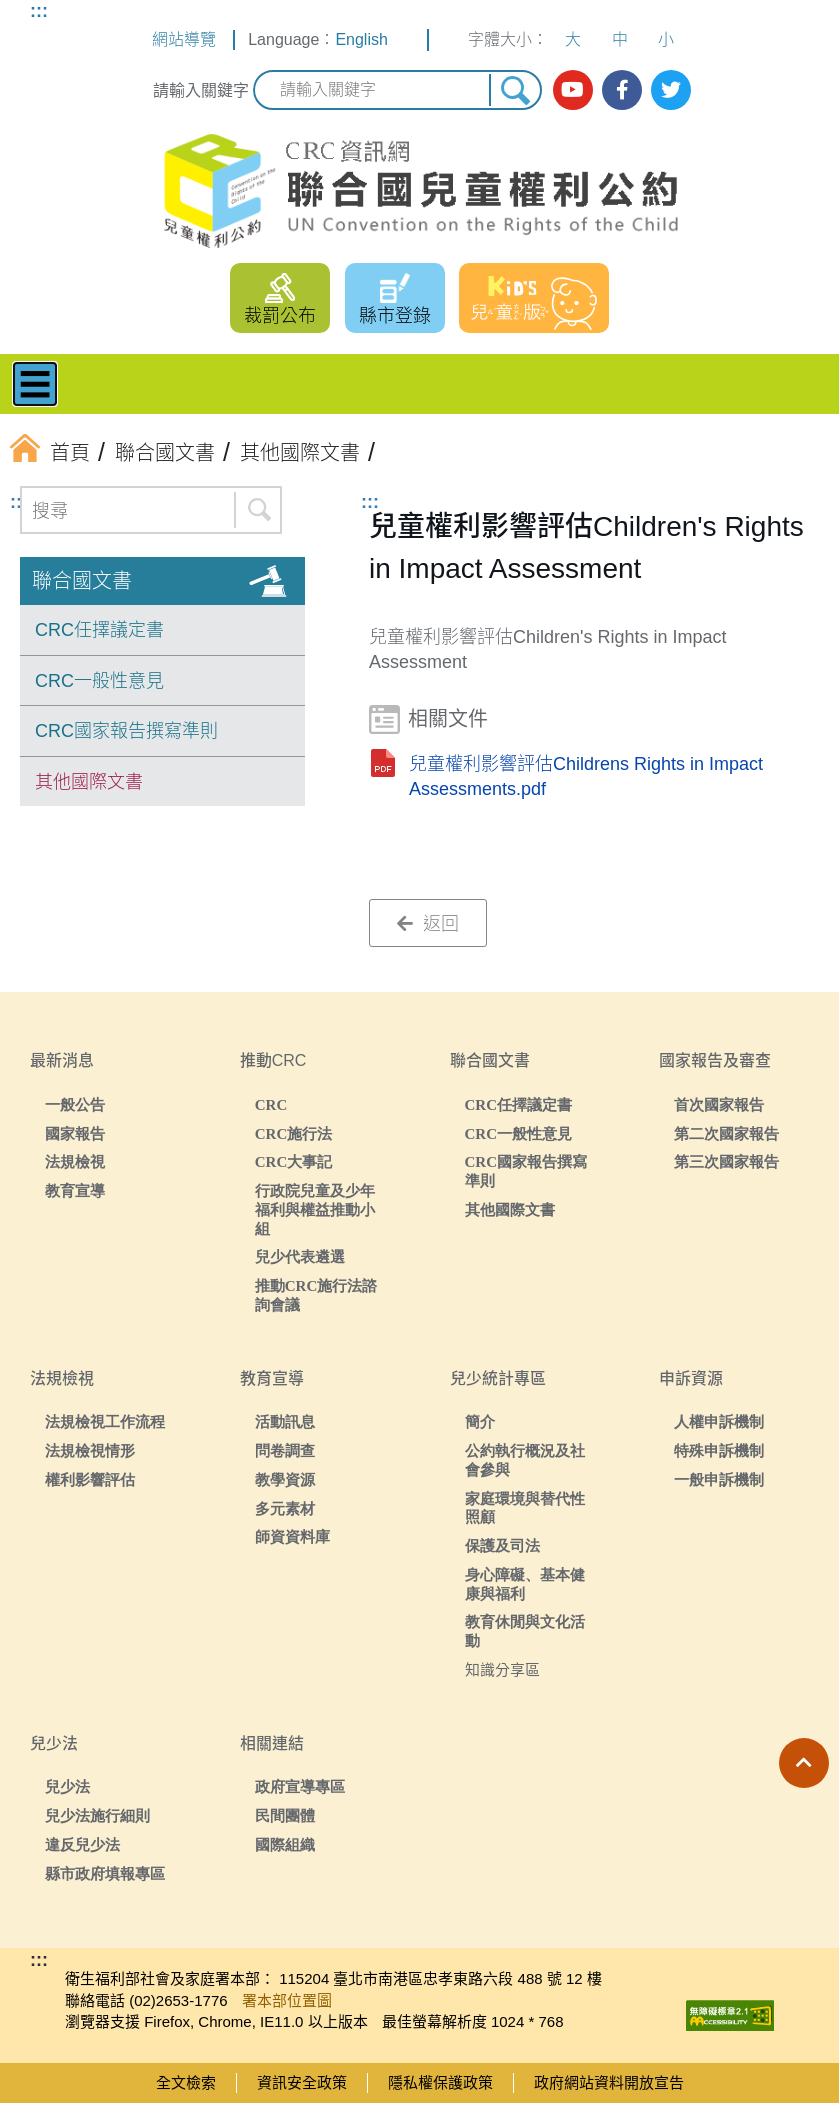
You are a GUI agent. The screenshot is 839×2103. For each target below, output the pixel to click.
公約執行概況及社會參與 (525, 1460)
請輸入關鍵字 (201, 90)
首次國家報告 (719, 1104)
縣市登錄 (395, 316)
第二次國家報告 (726, 1133)
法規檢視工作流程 (105, 1421)
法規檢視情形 (90, 1450)
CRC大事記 (294, 1161)
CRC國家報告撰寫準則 (126, 731)
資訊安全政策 (302, 2082)
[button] (804, 1763)
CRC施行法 (294, 1133)
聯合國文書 (82, 581)
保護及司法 (502, 1545)
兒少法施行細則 (97, 1815)
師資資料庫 (292, 1536)
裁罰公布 (280, 316)
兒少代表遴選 (300, 1256)
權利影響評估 (90, 1479)
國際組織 (285, 1844)
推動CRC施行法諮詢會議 (316, 1295)
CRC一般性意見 (99, 681)
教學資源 (285, 1479)
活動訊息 (285, 1421)
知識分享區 (502, 1669)
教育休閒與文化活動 (525, 1631)
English (361, 39)
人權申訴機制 (719, 1421)
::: (39, 11)
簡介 (480, 1421)
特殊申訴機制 (719, 1450)
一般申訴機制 (719, 1479)
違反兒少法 (82, 1844)
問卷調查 (285, 1450)
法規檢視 (75, 1161)
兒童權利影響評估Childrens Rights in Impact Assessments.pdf (586, 776)
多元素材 (285, 1508)
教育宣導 (75, 1190)
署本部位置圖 (287, 2000)
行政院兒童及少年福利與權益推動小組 (315, 1209)
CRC (271, 1104)
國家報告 (75, 1133)
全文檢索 (186, 2082)
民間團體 (285, 1815)
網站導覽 (184, 39)
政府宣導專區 (300, 1786)
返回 (428, 924)
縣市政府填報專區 (105, 1873)
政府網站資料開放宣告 (609, 2082)
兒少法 (67, 1786)
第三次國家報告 (726, 1161)
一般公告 (75, 1104)
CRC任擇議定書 (99, 630)
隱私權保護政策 (440, 2082)
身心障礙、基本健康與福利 (525, 1584)
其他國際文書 (89, 782)
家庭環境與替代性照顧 (525, 1508)
